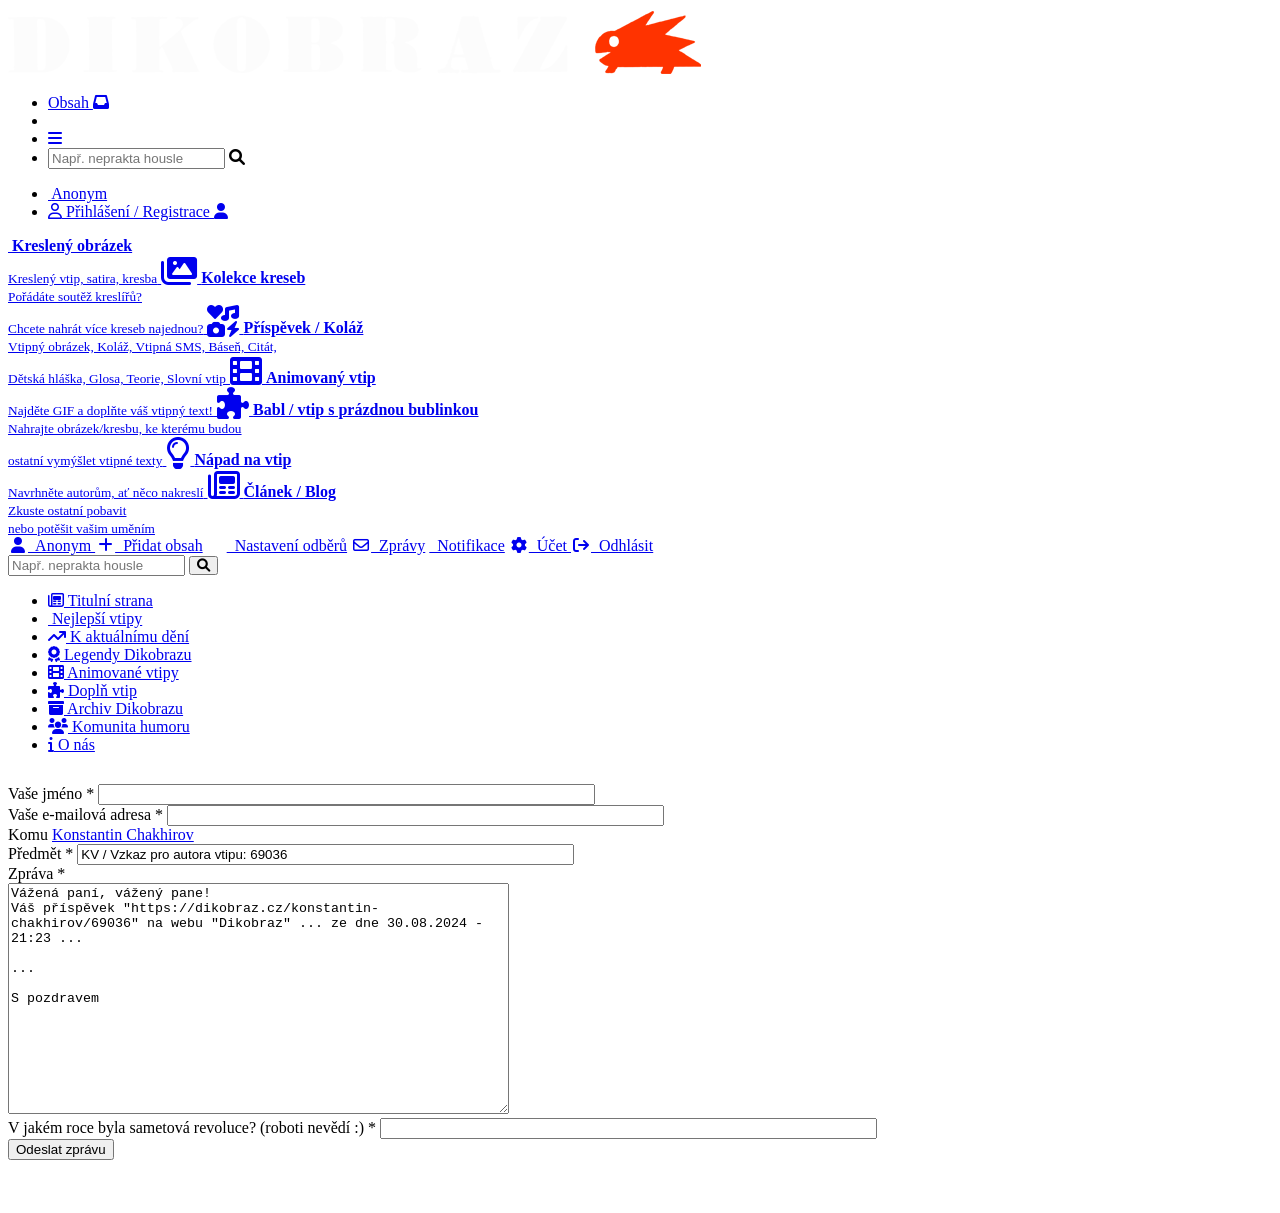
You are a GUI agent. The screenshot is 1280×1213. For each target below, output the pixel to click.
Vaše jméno (51, 793)
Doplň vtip (92, 690)
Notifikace (467, 545)
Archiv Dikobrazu (115, 708)
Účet (540, 545)
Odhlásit (612, 545)
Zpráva (36, 873)
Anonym (51, 545)
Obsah (78, 102)
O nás (71, 744)
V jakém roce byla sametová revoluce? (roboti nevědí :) (192, 1172)
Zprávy (388, 545)
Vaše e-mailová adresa (85, 814)
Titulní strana (100, 600)
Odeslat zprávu (61, 1194)
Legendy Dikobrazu (120, 654)
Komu (30, 834)
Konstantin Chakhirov (123, 834)
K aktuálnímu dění (118, 636)
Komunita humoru (119, 726)
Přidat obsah (149, 545)
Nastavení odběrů (287, 545)
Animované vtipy (113, 672)
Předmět (40, 853)
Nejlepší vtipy (95, 618)
